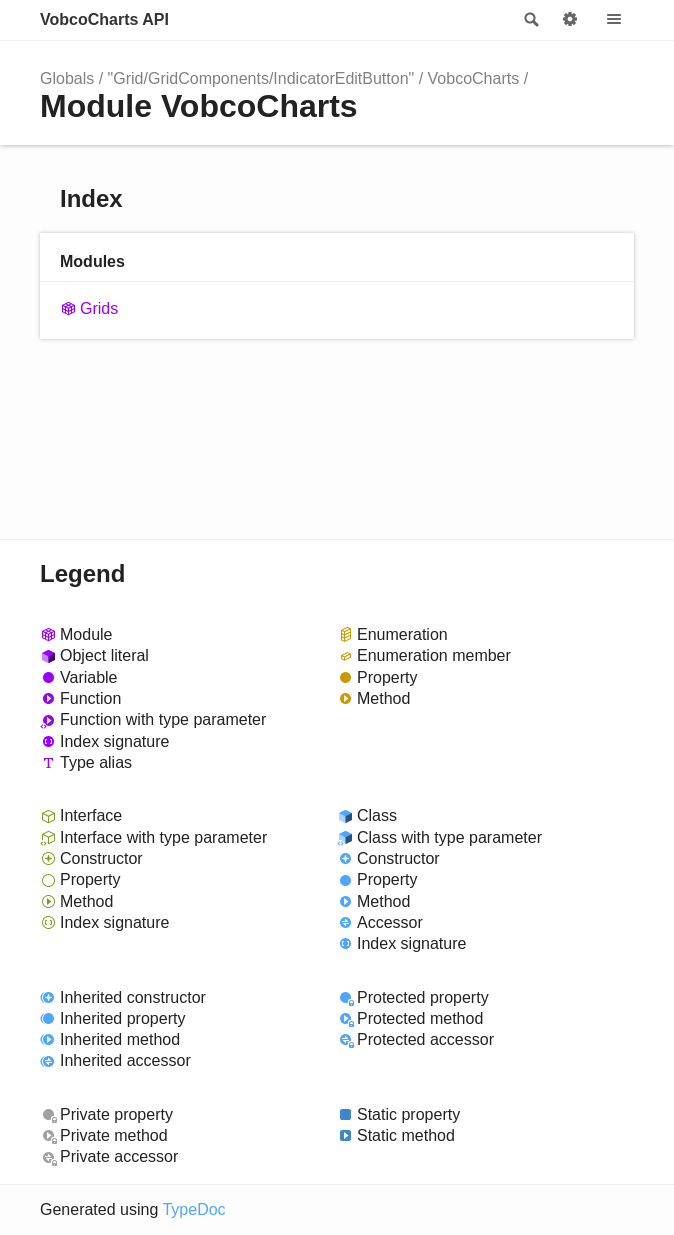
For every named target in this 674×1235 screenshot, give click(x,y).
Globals (67, 78)
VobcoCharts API (104, 19)
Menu (614, 20)
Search (530, 20)
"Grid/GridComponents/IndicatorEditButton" (261, 78)
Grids (99, 308)
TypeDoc (193, 1209)
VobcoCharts (474, 78)
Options (570, 20)
